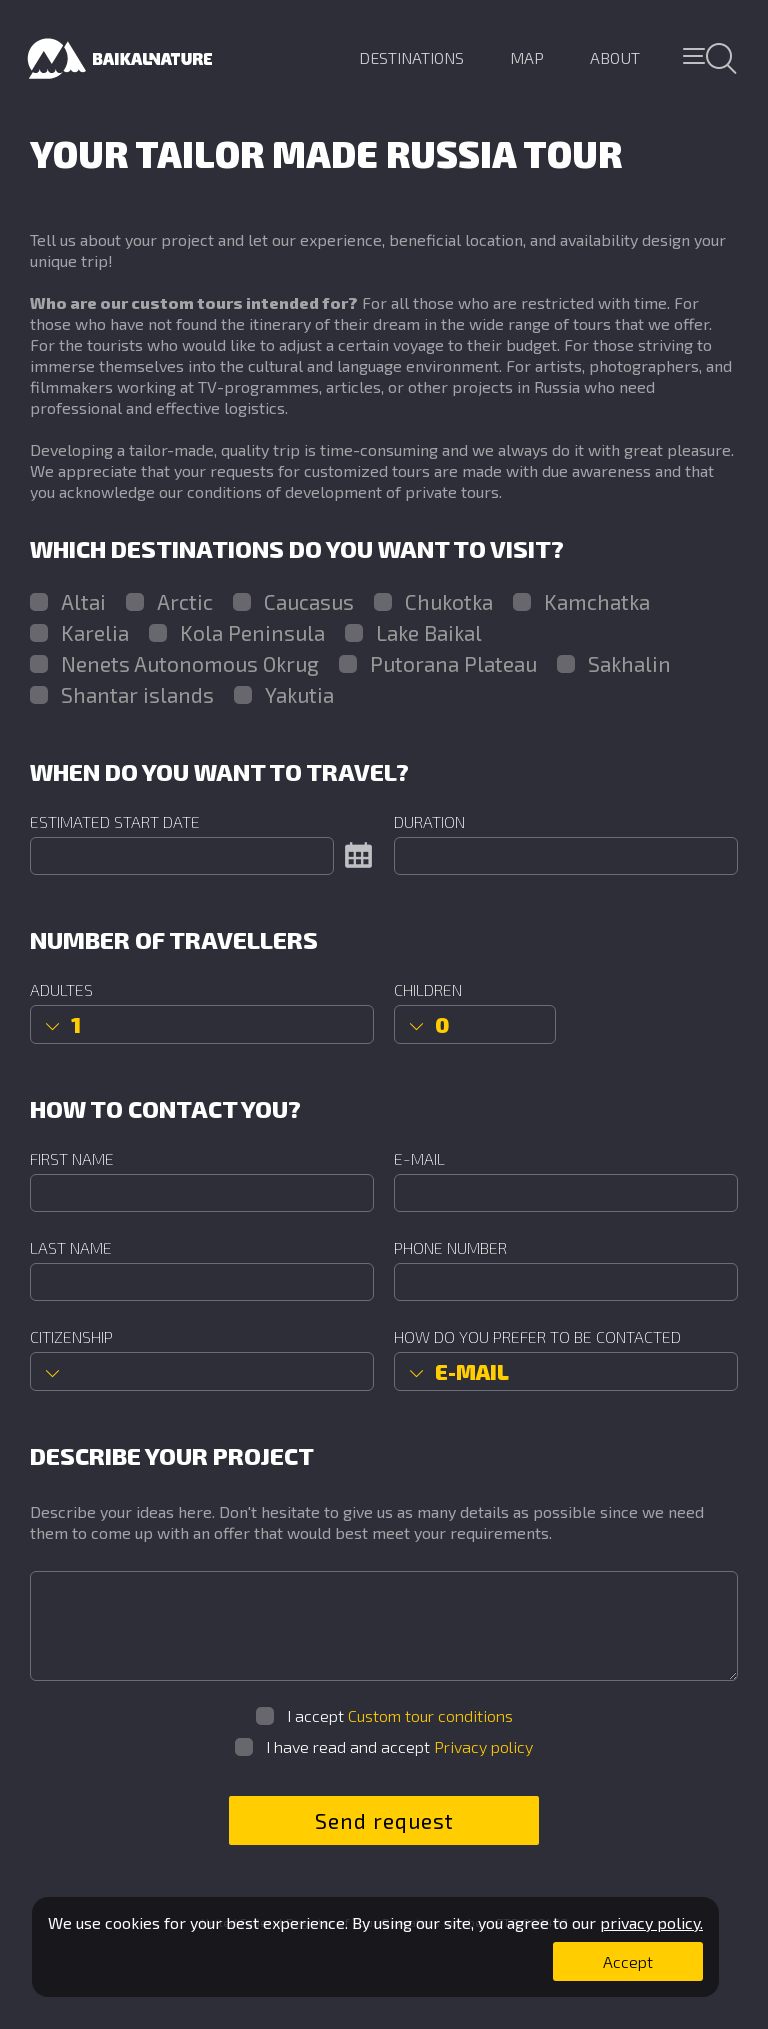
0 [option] (442, 1024)
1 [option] (76, 1024)
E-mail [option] (472, 1371)
